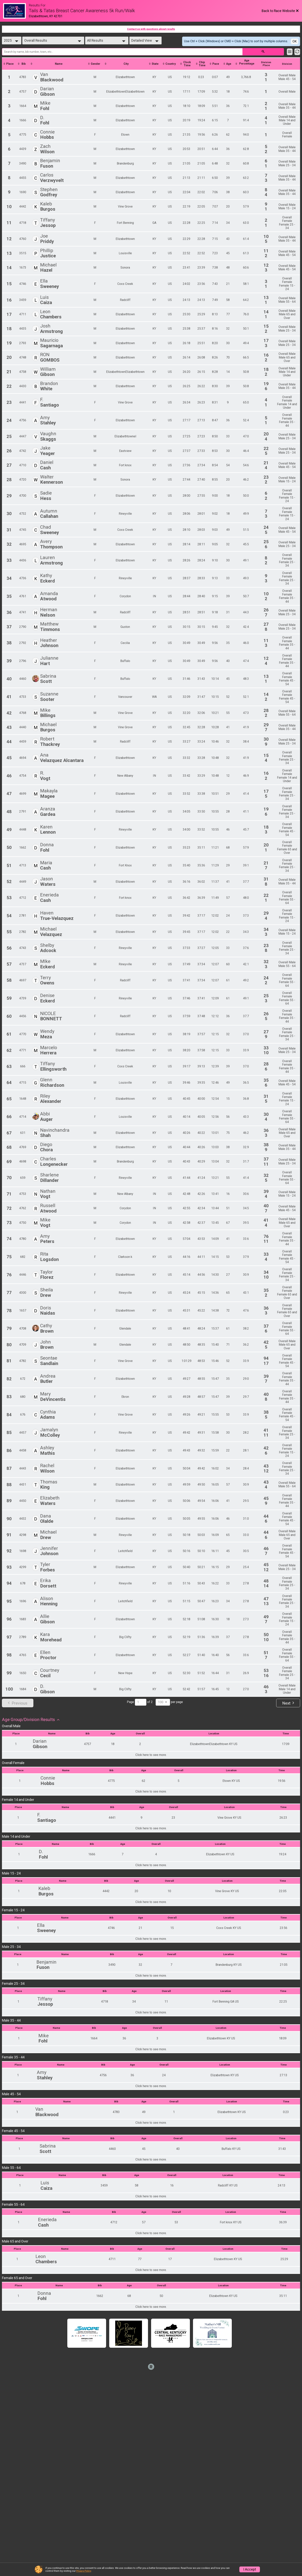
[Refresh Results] (297, 51)
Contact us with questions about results (151, 29)
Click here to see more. (151, 1944)
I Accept (249, 2569)
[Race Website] (16, 11)
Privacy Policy (83, 2570)
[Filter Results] (289, 51)
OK (294, 41)
